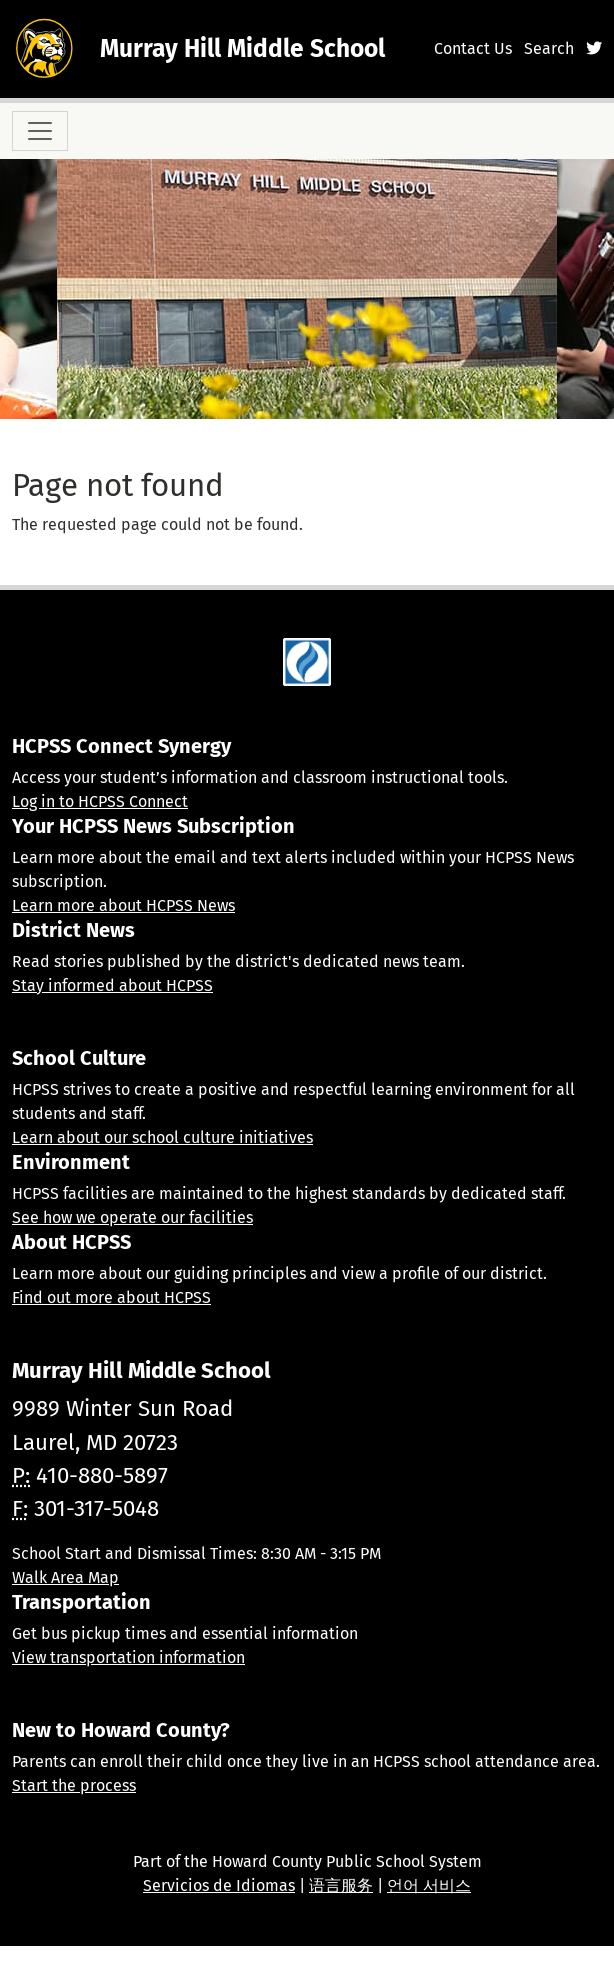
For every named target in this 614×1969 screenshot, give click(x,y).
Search (549, 48)
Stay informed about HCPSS (112, 985)
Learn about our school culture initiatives (162, 1137)
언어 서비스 (429, 1885)
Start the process (74, 1785)
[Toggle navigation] (40, 131)
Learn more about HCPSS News (123, 905)
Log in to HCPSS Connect (100, 801)
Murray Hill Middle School (242, 48)
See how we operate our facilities (132, 1217)
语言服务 (341, 1885)
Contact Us (473, 48)
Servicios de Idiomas (219, 1885)
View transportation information (128, 1657)
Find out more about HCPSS (111, 1297)
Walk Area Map (65, 1577)
